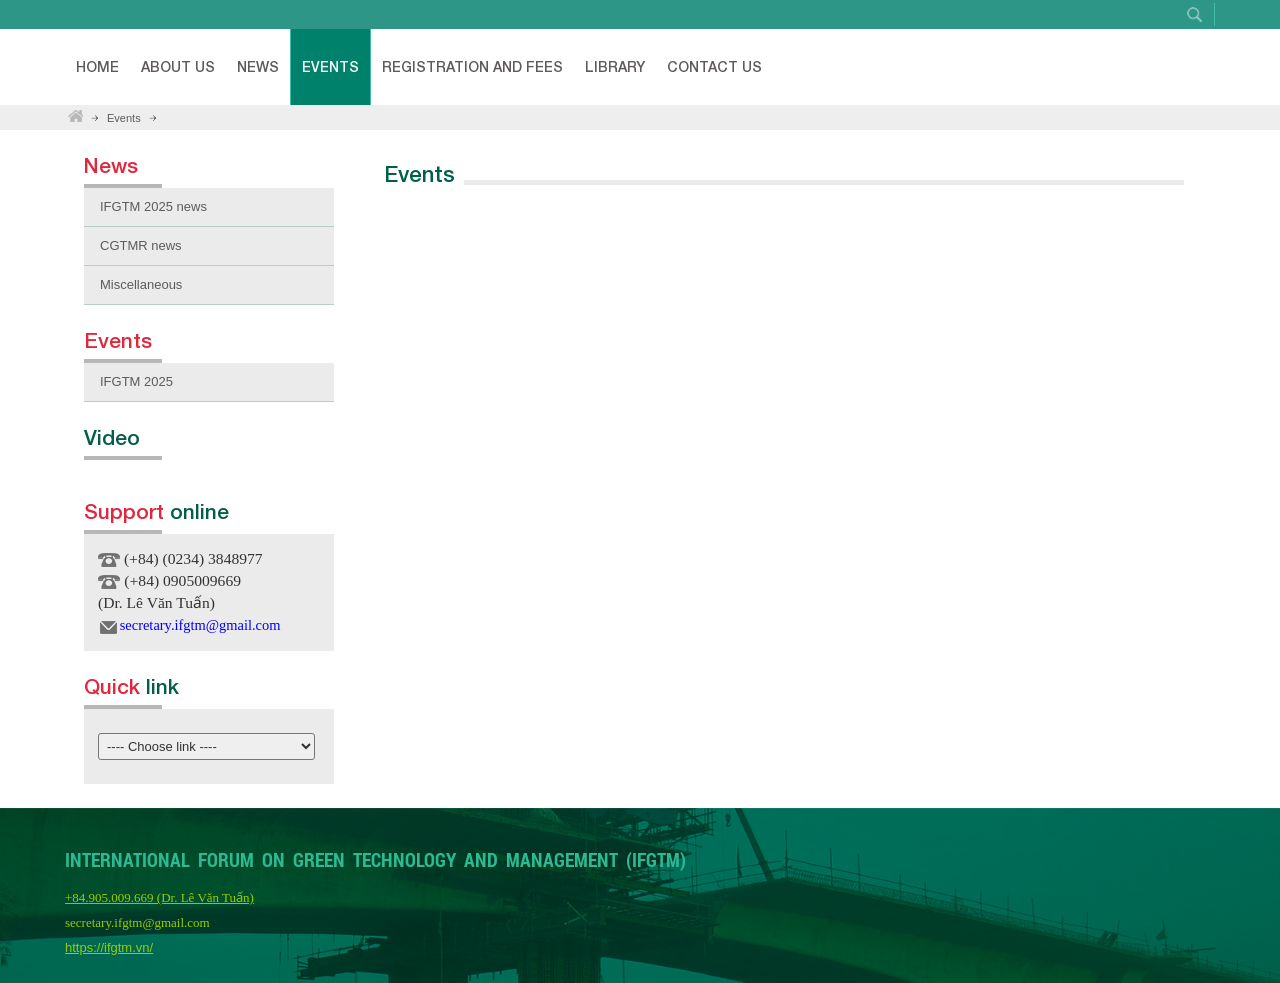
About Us (178, 66)
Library (615, 66)
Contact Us (714, 66)
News (258, 66)
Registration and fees (472, 66)
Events (330, 66)
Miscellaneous (141, 284)
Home (97, 66)
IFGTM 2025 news (153, 206)
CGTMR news (141, 245)
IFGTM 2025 (136, 381)
